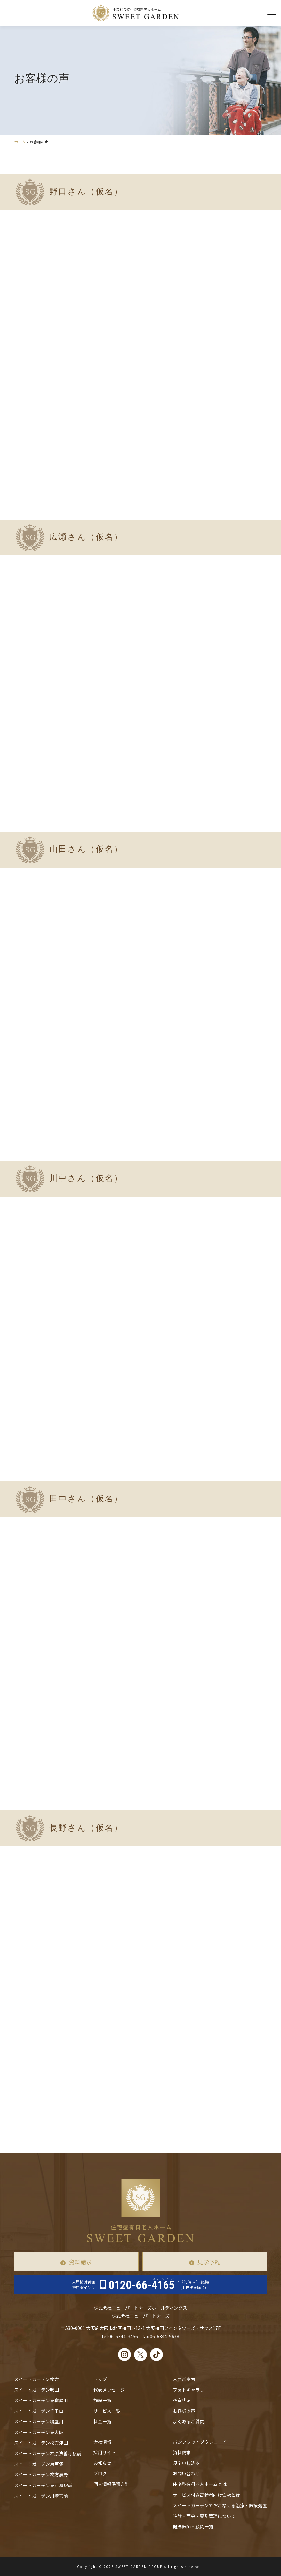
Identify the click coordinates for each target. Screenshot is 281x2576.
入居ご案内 (184, 2379)
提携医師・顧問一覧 (193, 2526)
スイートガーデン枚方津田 (41, 2443)
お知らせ (102, 2463)
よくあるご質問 (188, 2421)
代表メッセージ (109, 2390)
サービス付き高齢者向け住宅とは (206, 2495)
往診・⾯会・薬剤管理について (204, 2516)
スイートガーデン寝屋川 (38, 2421)
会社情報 (102, 2442)
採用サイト (104, 2452)
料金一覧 (102, 2421)
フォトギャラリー (191, 2390)
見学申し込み (186, 2463)
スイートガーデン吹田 (36, 2390)
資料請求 (80, 2262)
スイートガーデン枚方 (36, 2379)
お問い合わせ (186, 2473)
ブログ (100, 2473)
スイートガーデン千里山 (38, 2411)
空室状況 (182, 2400)
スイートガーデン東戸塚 (38, 2464)
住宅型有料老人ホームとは (200, 2484)
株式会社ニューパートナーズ (141, 2315)
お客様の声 (184, 2411)
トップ (100, 2379)
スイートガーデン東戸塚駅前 (43, 2485)
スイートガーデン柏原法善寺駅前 (47, 2453)
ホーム (20, 141)
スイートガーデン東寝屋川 (41, 2400)
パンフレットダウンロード (200, 2442)
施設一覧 (102, 2400)
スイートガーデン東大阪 (38, 2432)
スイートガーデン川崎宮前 (41, 2496)
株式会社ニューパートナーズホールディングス (140, 2307)
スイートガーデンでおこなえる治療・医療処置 (220, 2505)
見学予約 (209, 2262)
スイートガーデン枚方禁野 (41, 2474)
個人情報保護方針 (111, 2484)
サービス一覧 (106, 2411)
